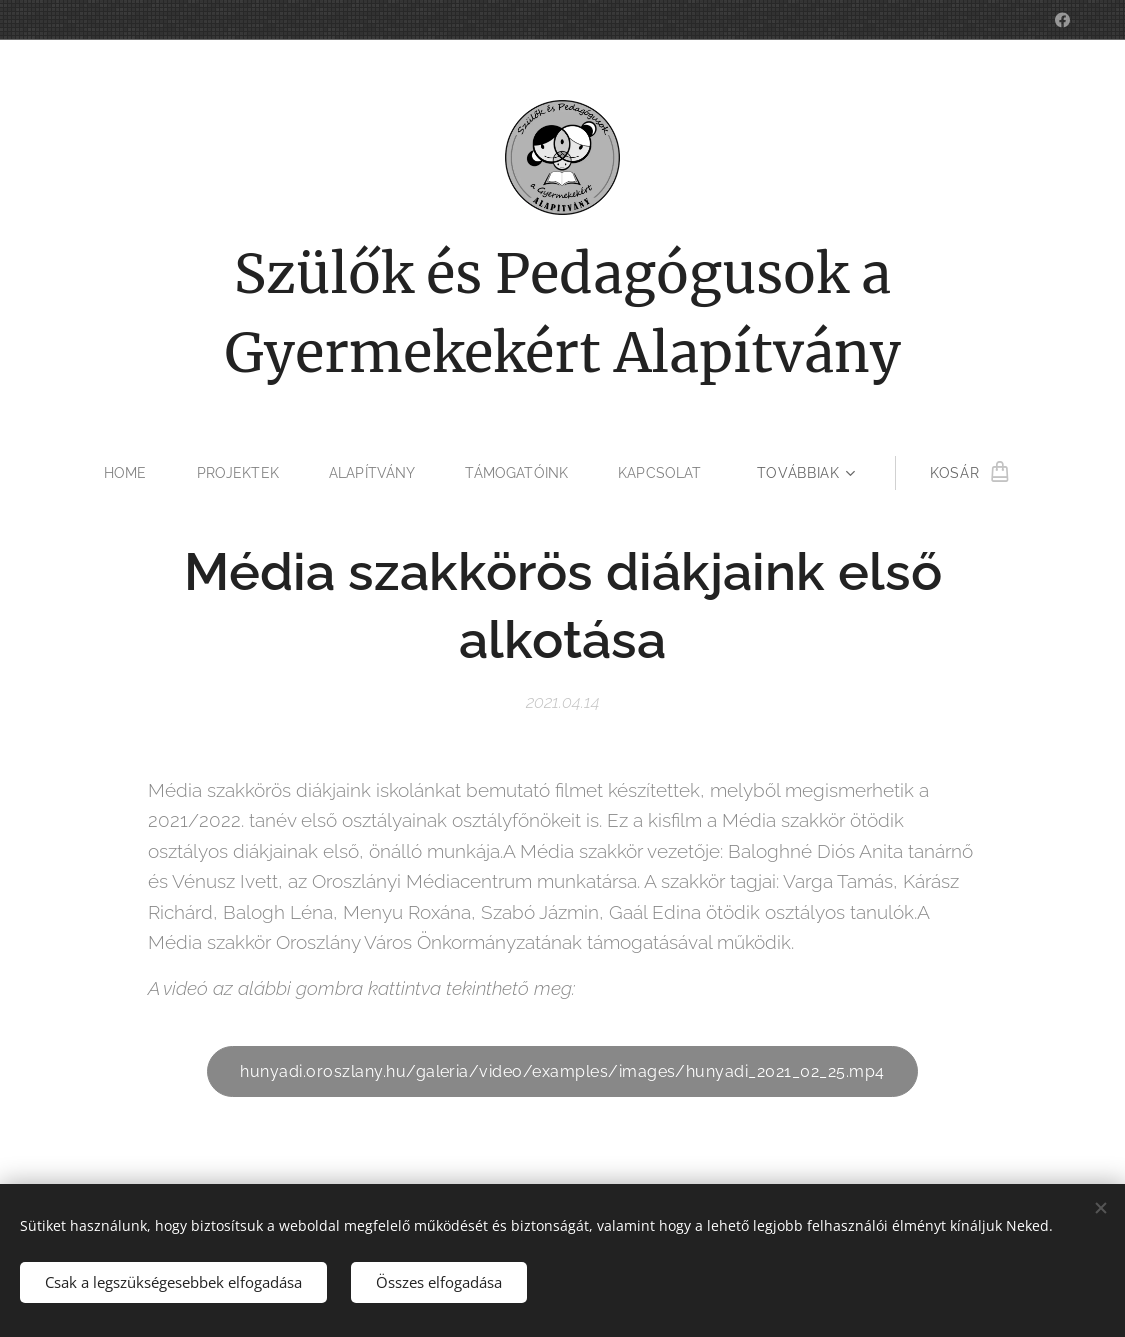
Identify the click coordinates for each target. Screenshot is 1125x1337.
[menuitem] (127, 473)
